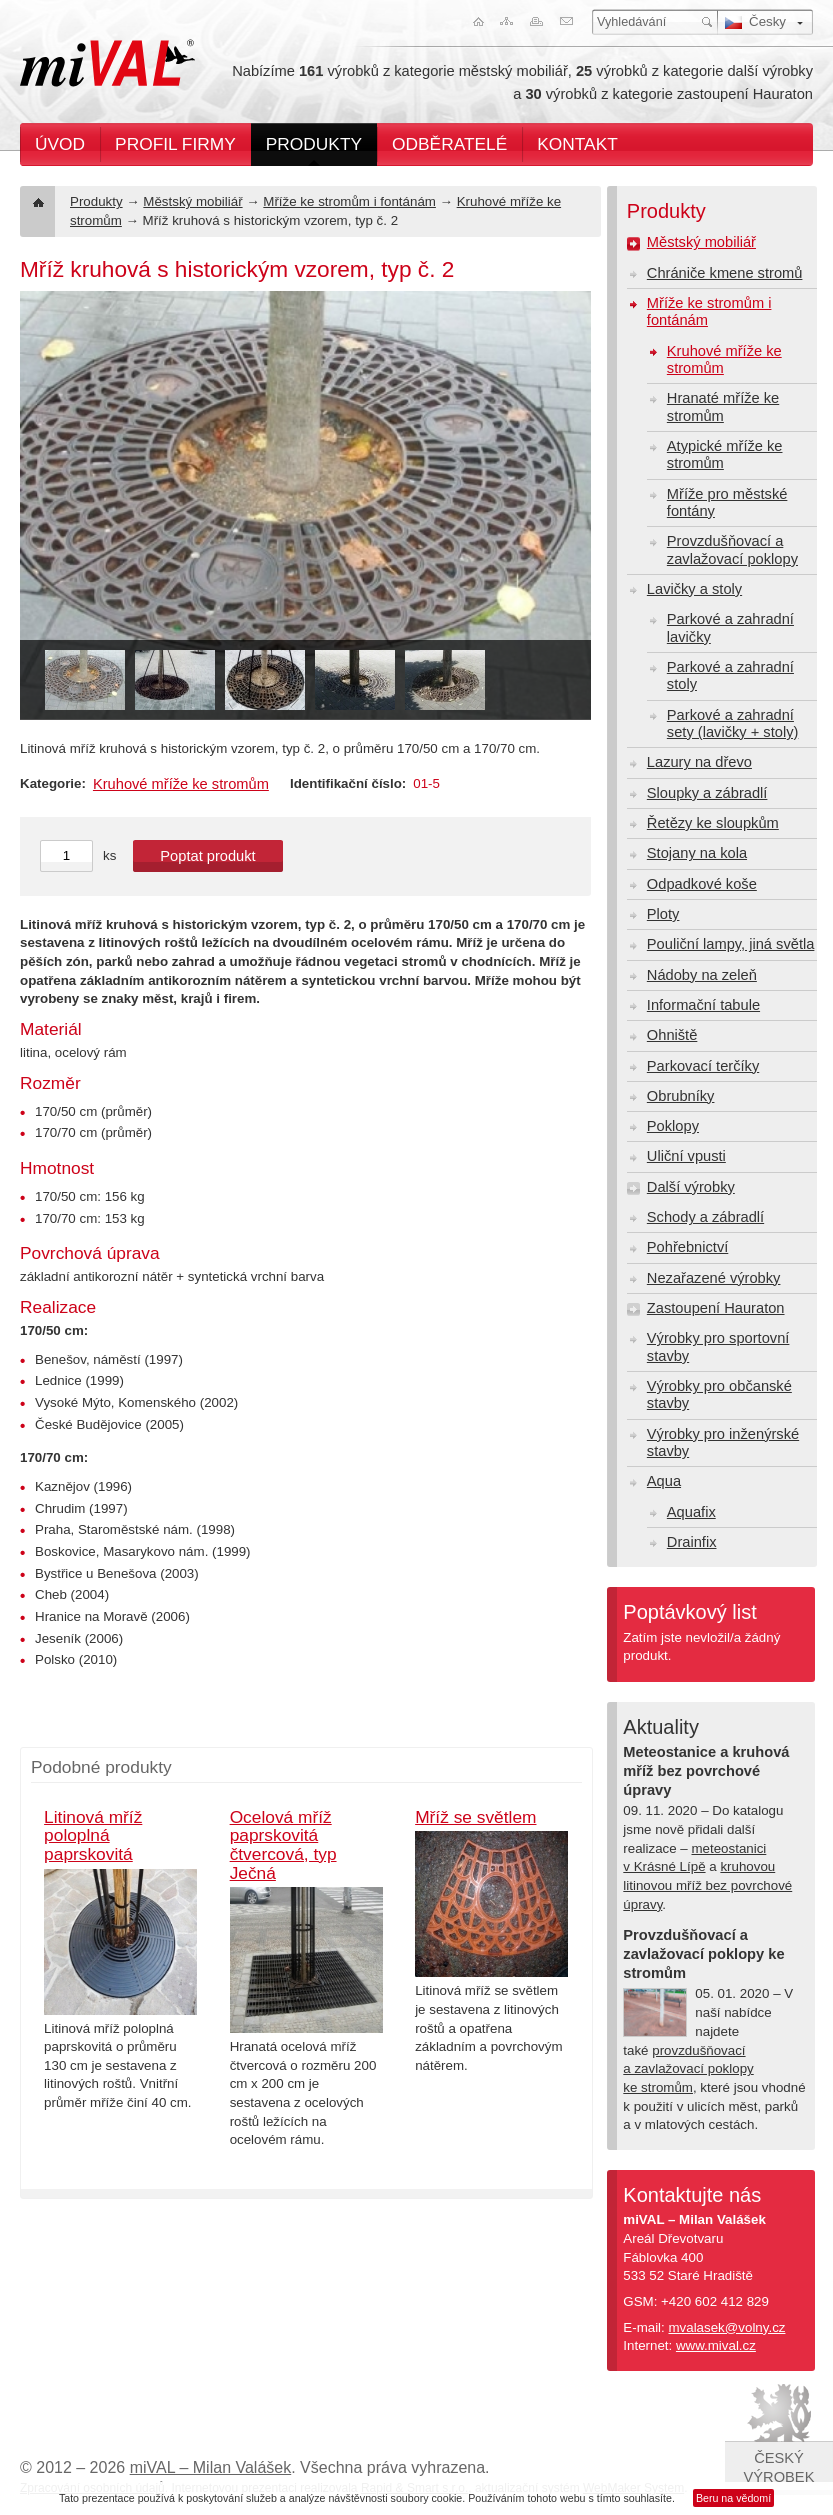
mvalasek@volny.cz (726, 2327)
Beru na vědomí (733, 2498)
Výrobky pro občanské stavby (719, 1394)
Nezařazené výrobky (714, 1278)
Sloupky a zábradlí (707, 793)
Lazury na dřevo (699, 762)
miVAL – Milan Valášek (211, 2467)
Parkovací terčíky (703, 1066)
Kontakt (577, 144)
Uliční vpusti (686, 1156)
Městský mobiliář (192, 201)
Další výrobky (691, 1187)
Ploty (663, 914)
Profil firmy (175, 144)
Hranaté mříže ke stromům (723, 406)
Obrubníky (681, 1096)
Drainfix (692, 1542)
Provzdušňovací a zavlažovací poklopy (732, 549)
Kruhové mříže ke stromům (181, 784)
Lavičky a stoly (694, 589)
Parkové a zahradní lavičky (730, 627)
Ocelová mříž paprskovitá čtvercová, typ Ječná (283, 1845)
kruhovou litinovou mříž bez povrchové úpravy (707, 1885)
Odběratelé (449, 144)
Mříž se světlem (475, 1817)
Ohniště (672, 1035)
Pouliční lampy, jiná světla (731, 944)
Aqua (664, 1481)
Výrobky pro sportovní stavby (718, 1346)
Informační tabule (703, 1005)
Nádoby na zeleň (702, 975)
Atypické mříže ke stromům (725, 454)
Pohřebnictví (687, 1247)
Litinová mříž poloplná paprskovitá (93, 1835)
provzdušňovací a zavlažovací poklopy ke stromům (688, 2069)
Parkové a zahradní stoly (730, 675)
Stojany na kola (697, 853)
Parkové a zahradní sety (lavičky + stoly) (733, 723)
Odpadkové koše (702, 884)
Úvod (60, 144)
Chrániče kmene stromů (725, 273)
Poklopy (673, 1126)
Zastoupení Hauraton (716, 1308)
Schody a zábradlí (705, 1217)
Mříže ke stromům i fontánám (349, 201)
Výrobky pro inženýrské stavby (723, 1442)
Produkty (314, 144)
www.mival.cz (716, 2345)
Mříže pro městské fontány (727, 502)
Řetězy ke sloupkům (713, 823)
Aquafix (691, 1512)
